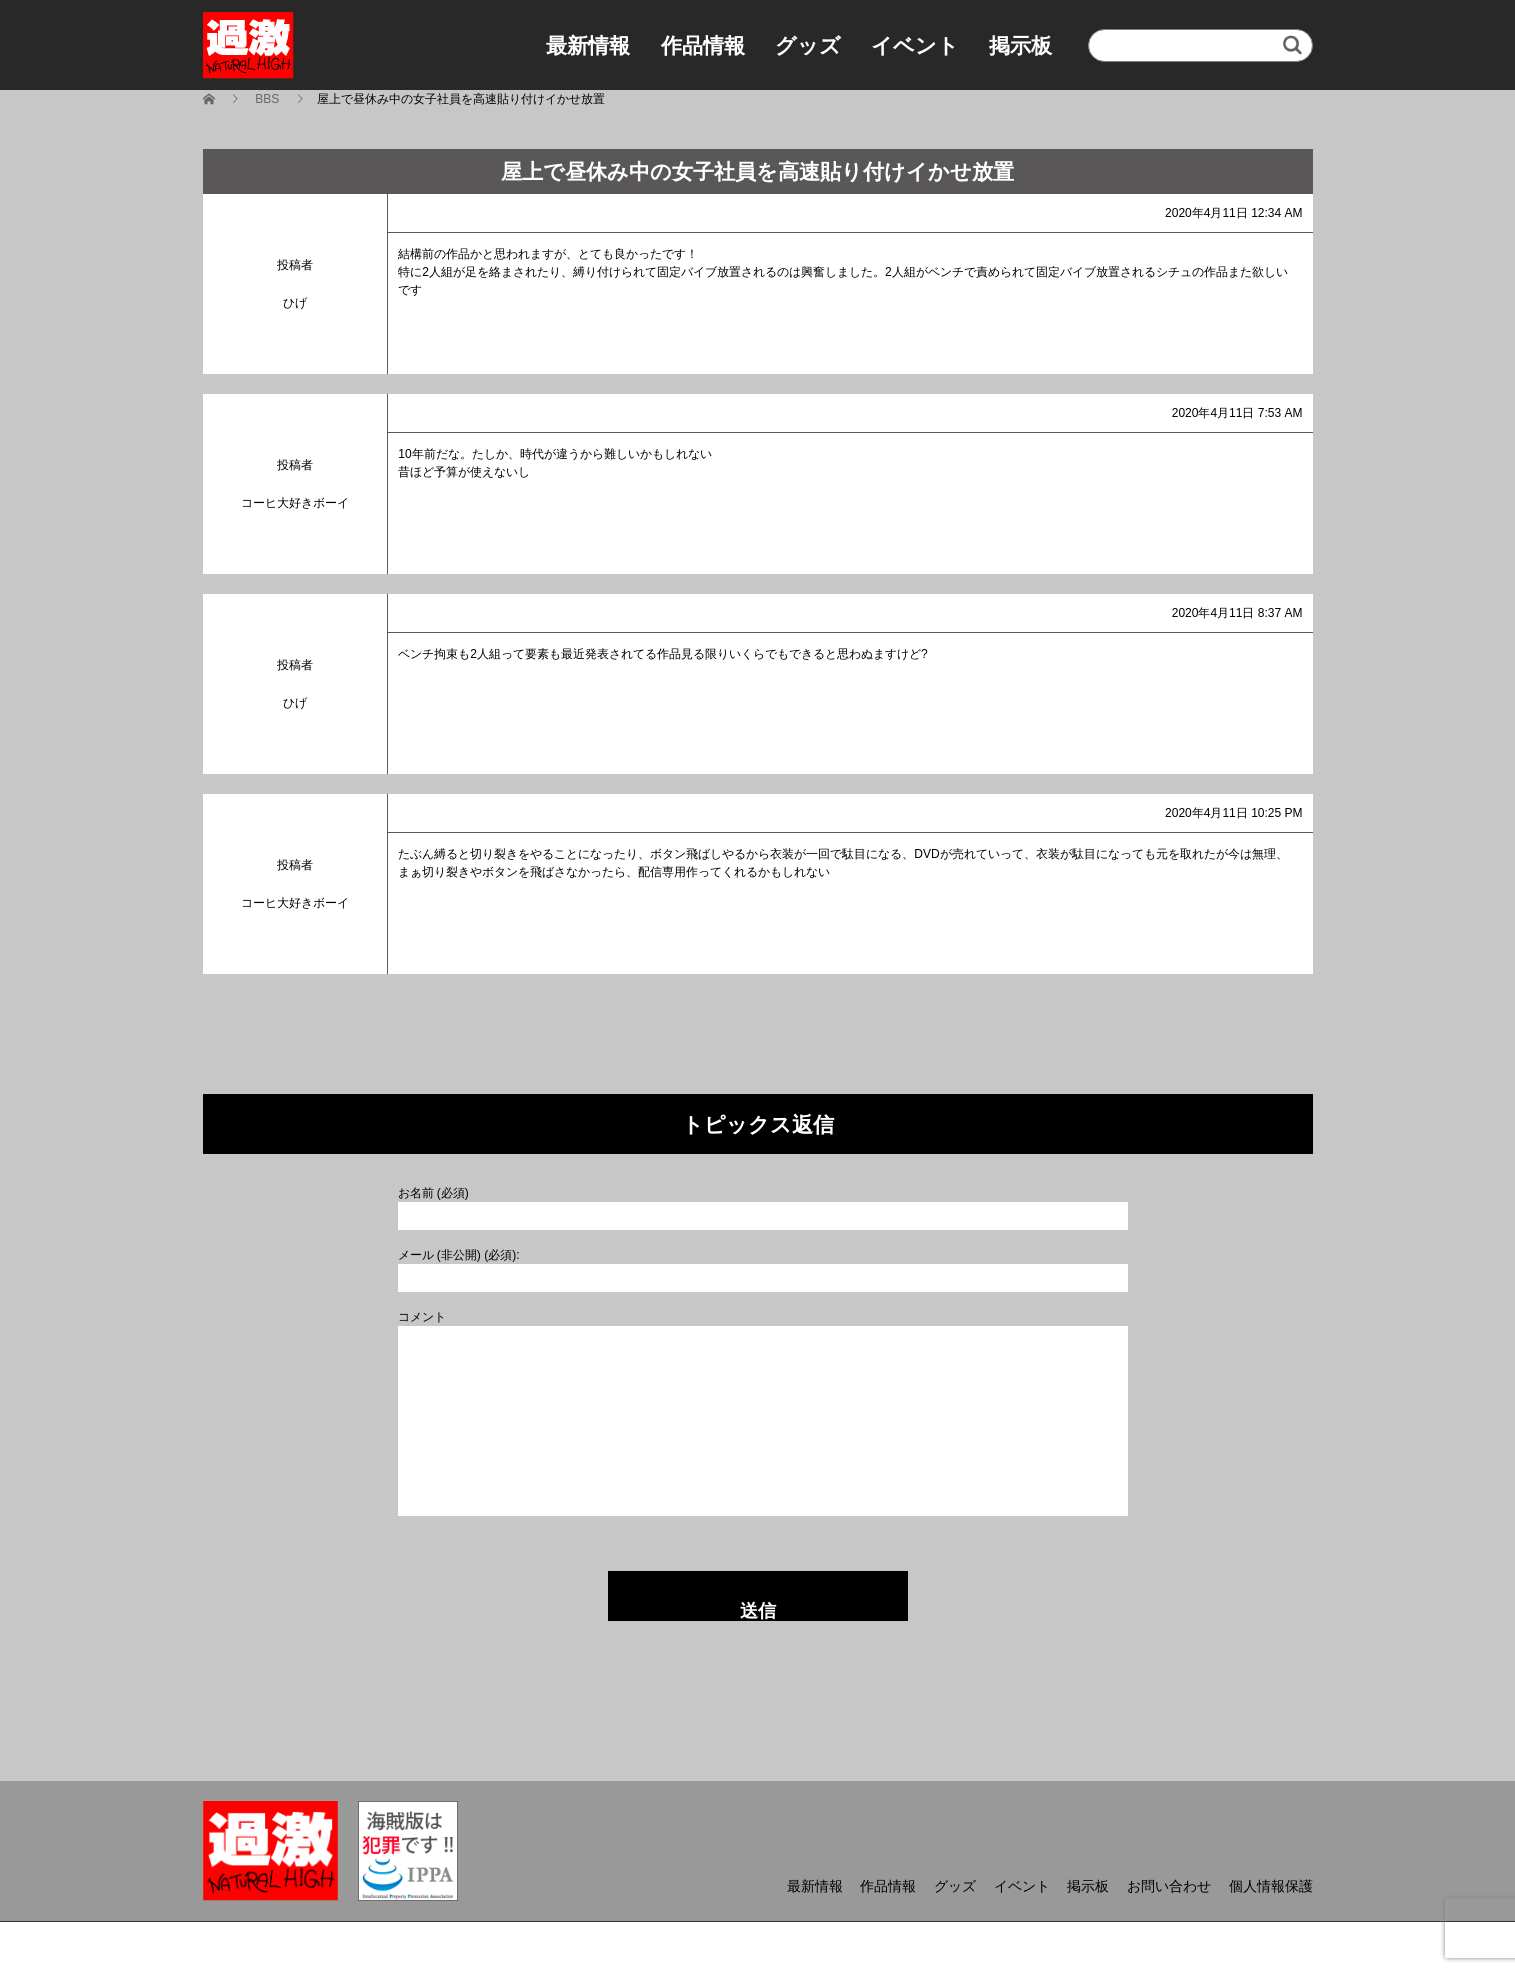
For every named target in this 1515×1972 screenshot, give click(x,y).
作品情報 (703, 45)
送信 (758, 1611)
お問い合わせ (1169, 1886)
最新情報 (588, 45)
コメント (422, 1317)
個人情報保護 (1271, 1886)
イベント (915, 45)
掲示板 (1020, 45)
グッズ (808, 45)
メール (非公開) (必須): (459, 1255)
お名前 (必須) (433, 1193)
